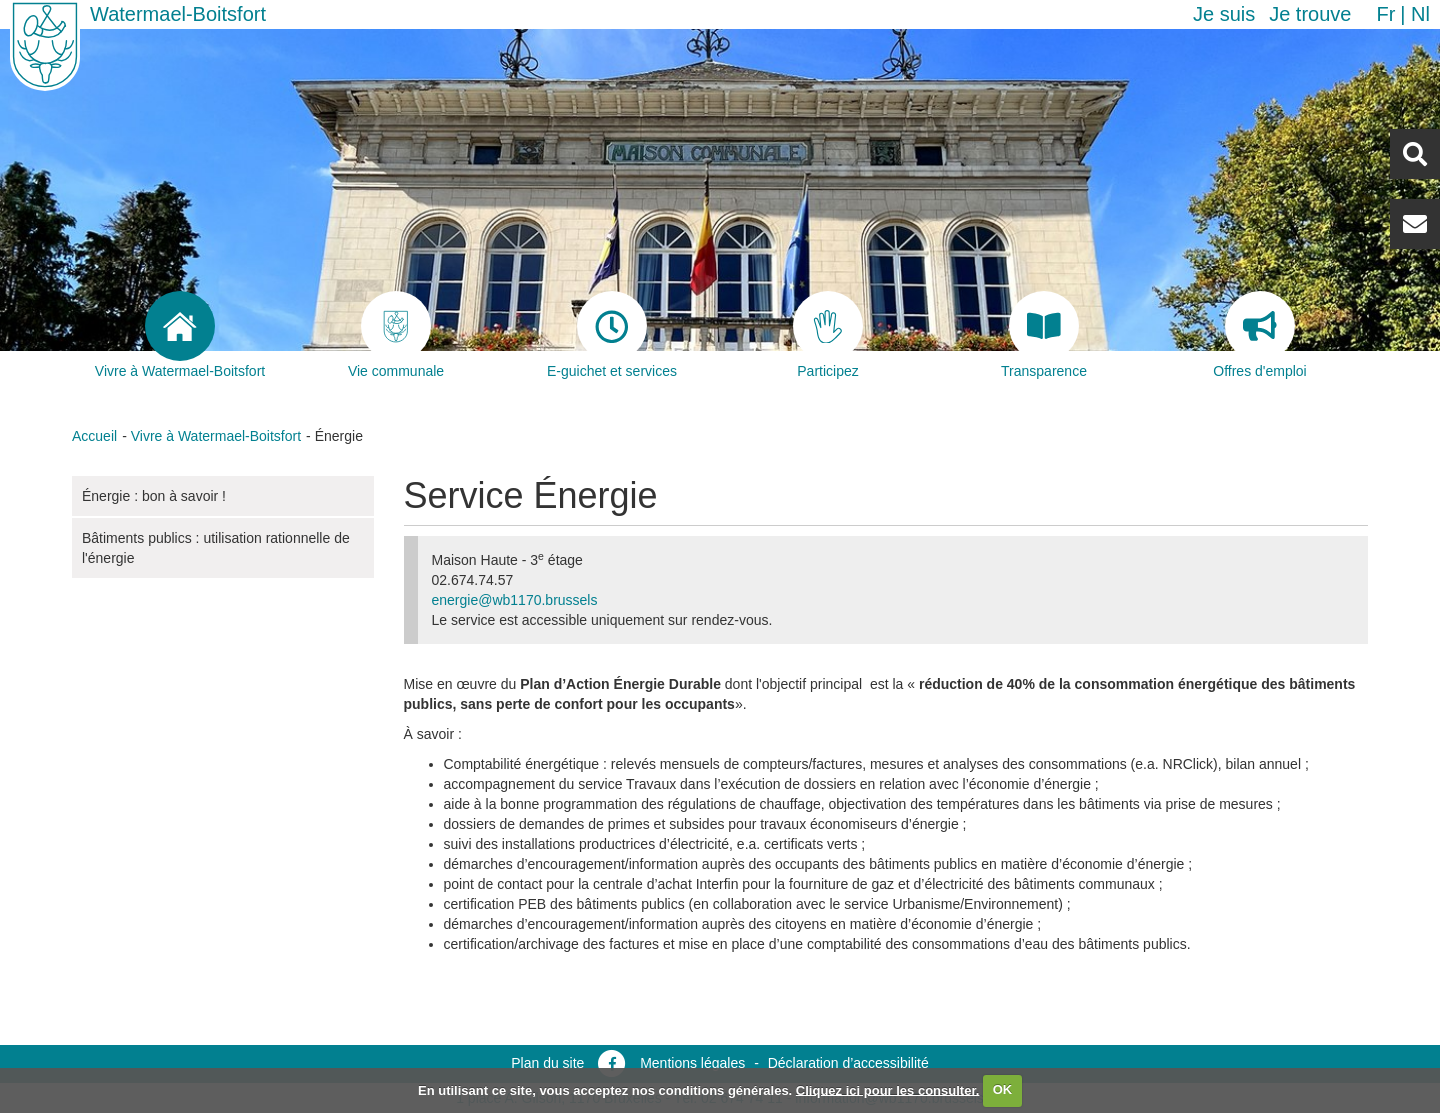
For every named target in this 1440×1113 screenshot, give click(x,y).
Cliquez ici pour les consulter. (888, 1089)
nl (1420, 14)
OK (1003, 1089)
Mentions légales (692, 1063)
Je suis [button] (1224, 14)
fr (1385, 14)
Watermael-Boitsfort (178, 14)
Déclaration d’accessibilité (848, 1063)
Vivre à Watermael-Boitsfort (216, 436)
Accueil (94, 436)
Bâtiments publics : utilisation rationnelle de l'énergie (216, 548)
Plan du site (547, 1063)
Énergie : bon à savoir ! (154, 496)
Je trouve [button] (1310, 14)
